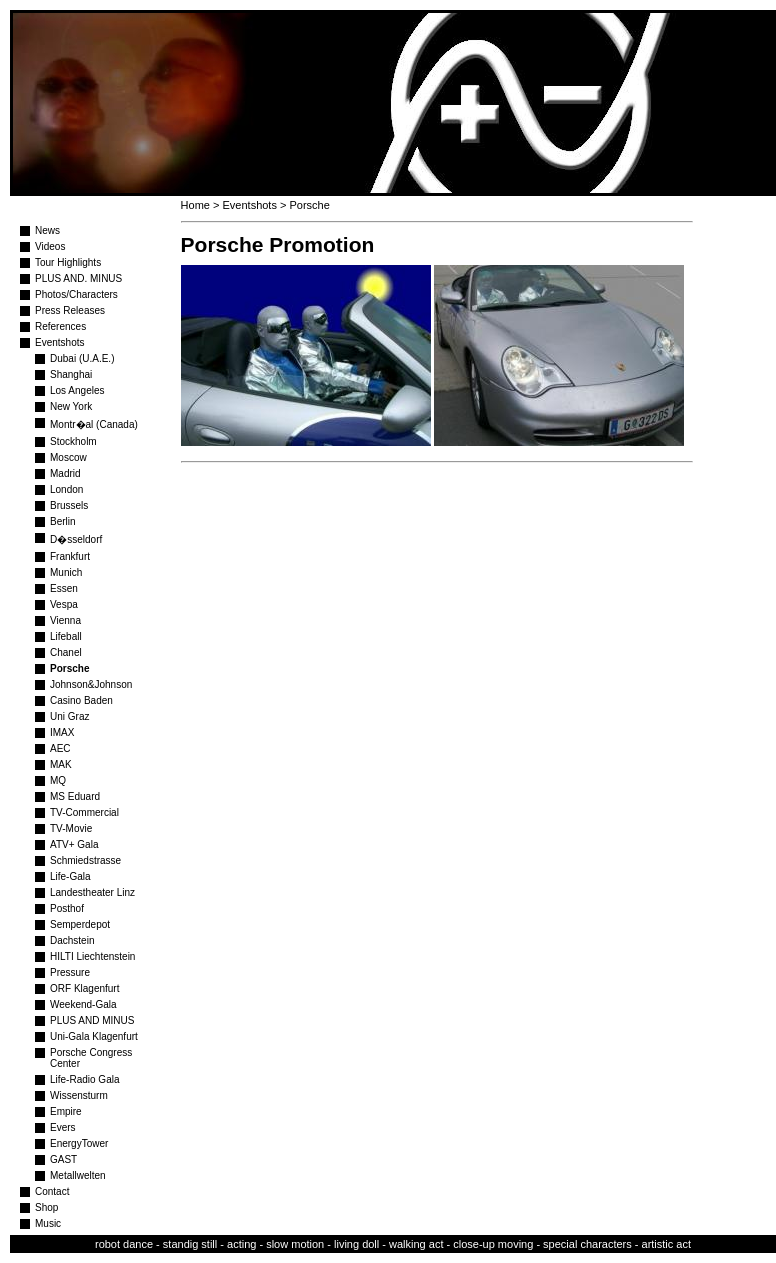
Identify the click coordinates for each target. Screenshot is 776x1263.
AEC (60, 748)
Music (48, 1223)
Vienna (65, 620)
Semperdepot (80, 924)
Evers (63, 1127)
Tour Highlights (68, 262)
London (66, 489)
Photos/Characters (76, 294)
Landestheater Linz (92, 892)
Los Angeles (77, 390)
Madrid (65, 473)
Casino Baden (81, 700)
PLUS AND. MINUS (78, 278)
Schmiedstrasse (85, 860)
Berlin (63, 521)
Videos (50, 246)
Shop (46, 1207)
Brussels (69, 505)
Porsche (69, 668)
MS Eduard (75, 796)
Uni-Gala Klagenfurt (94, 1036)
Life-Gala (70, 876)
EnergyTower (79, 1143)
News (47, 230)
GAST (63, 1159)
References (60, 326)
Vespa (64, 604)
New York (71, 406)
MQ (58, 780)
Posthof (67, 908)
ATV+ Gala (74, 844)
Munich (66, 572)
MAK (61, 764)
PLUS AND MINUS (92, 1020)
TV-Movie (71, 828)
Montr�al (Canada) (94, 424)
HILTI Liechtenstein (92, 956)
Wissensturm (79, 1095)
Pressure (70, 972)
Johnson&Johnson (91, 684)
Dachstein (72, 940)
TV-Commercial (84, 812)
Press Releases (70, 310)
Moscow (68, 457)
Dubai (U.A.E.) (82, 358)
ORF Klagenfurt (84, 988)
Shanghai (71, 374)
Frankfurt (70, 556)
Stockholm (73, 441)
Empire (66, 1111)
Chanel (66, 652)
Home (195, 205)
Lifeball (66, 636)
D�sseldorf (76, 539)
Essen (64, 588)
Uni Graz (69, 716)
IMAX (62, 732)
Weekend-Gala (83, 1004)
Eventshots (59, 342)
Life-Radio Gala (84, 1079)
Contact (52, 1191)
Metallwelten (78, 1175)
